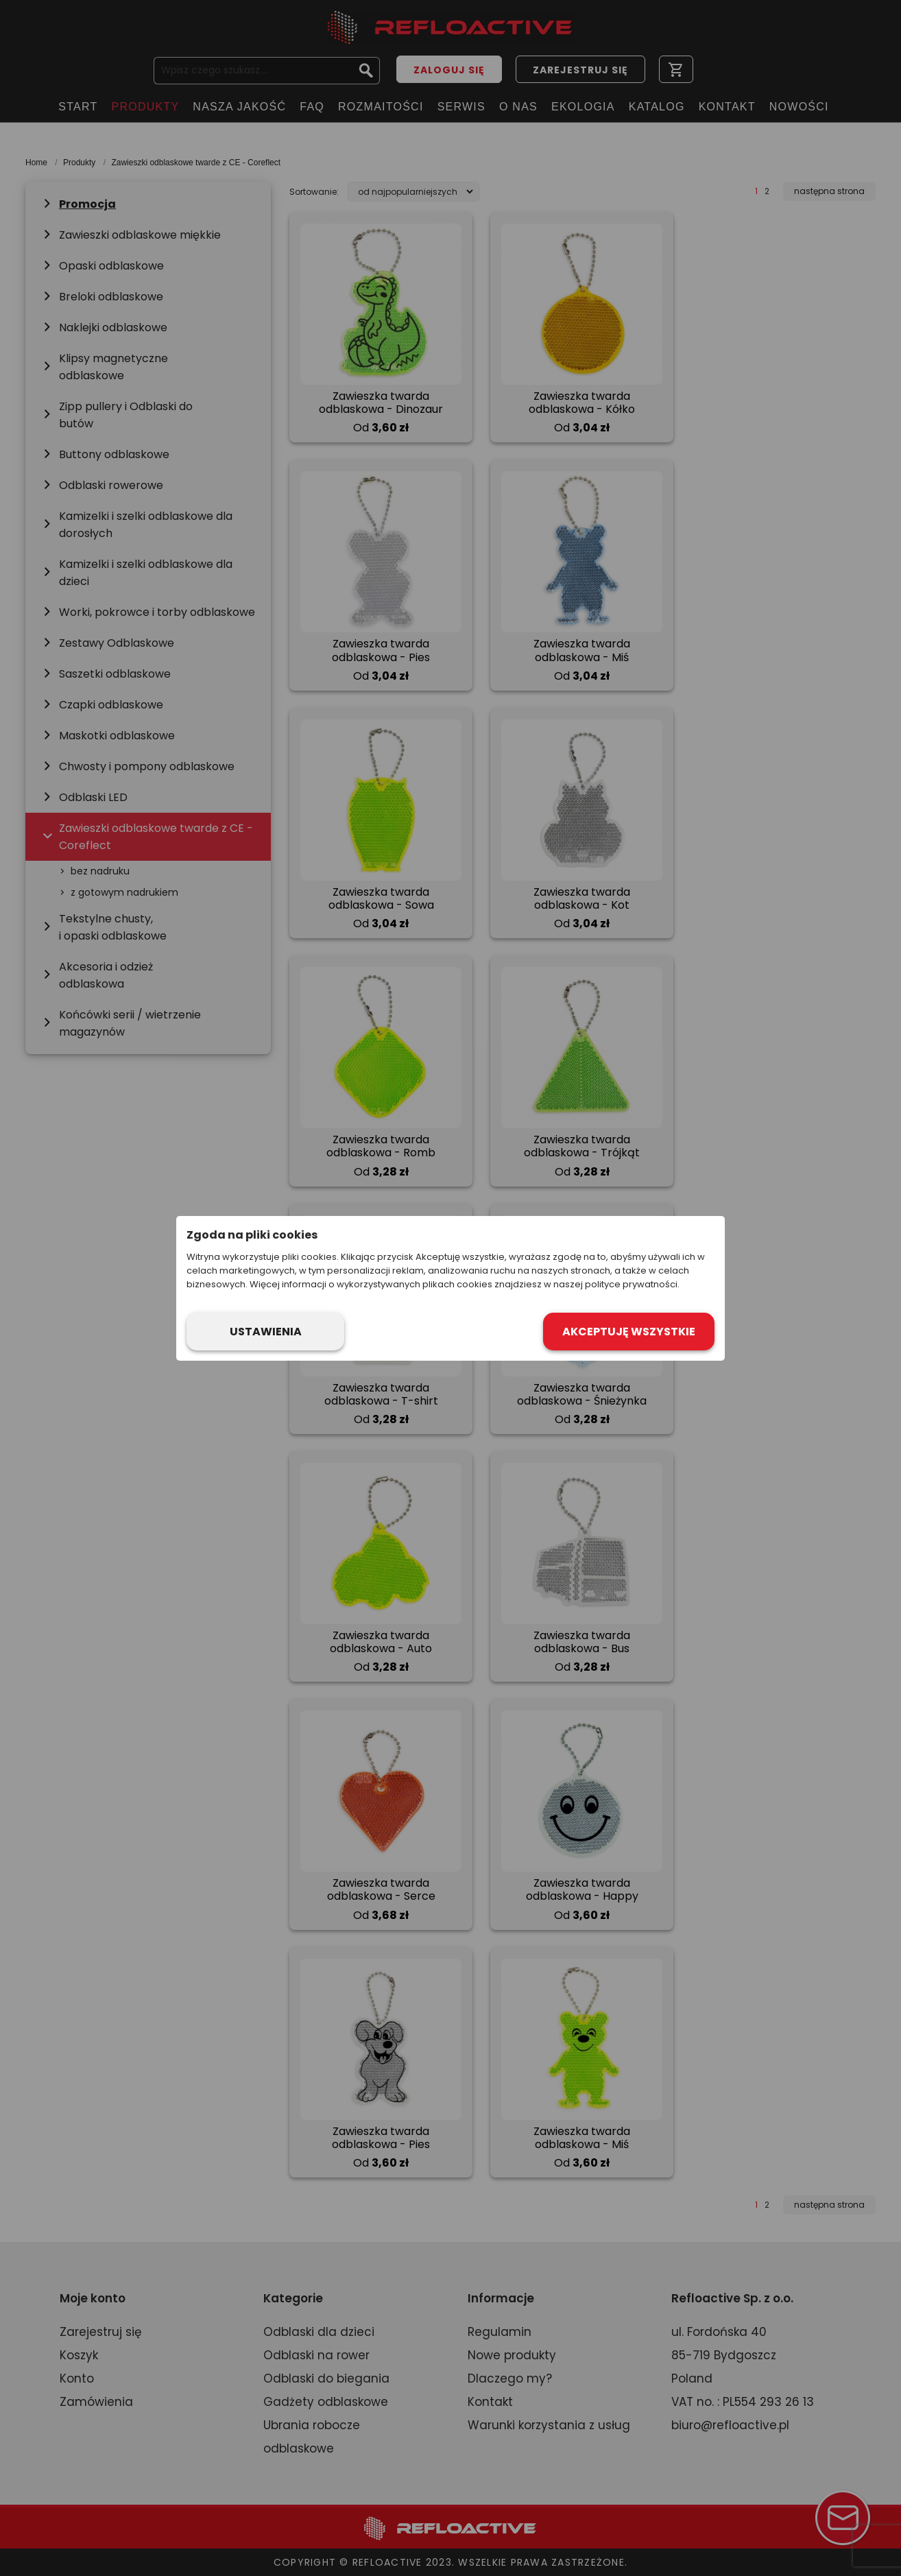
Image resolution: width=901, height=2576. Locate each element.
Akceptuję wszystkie (628, 1331)
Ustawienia (266, 1331)
